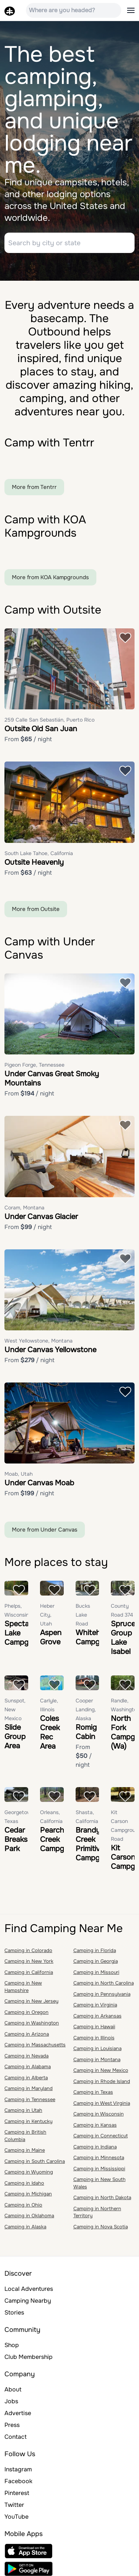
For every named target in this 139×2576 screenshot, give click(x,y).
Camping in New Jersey (31, 2001)
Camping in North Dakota (102, 2197)
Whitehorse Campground (98, 1637)
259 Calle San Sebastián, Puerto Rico (49, 719)
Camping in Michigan (28, 2194)
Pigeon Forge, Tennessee (34, 1064)
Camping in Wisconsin (98, 2114)
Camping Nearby (27, 2301)
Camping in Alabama (27, 2066)
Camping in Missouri (96, 1972)
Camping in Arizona (26, 2034)
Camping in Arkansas (97, 2016)
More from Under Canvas (44, 1529)
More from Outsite (36, 909)
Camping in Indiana (95, 2147)
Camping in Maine (24, 2150)
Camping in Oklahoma (29, 2215)
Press (12, 2425)
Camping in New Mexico (100, 2070)
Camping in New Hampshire (23, 1986)
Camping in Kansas (95, 2125)
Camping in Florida (94, 1950)
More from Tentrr (34, 487)
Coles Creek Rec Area (50, 1732)
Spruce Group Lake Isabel (123, 1637)
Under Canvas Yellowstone (50, 1349)
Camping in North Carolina (103, 1983)
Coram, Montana (24, 1207)
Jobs (11, 2401)
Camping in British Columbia (25, 2136)
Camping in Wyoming (28, 2172)
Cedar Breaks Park (15, 1839)
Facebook (18, 2481)
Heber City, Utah (47, 1615)
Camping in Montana (96, 2059)
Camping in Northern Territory (97, 2212)
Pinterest (16, 2493)
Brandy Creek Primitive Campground (98, 1844)
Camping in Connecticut (100, 2136)
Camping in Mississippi (99, 2168)
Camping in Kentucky (28, 2121)
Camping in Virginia (95, 2005)
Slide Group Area (15, 1736)
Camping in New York (28, 1961)
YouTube (16, 2517)
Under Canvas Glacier (41, 1216)
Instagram (18, 2469)
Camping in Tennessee (29, 2099)
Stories (14, 2312)
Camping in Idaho (24, 2183)
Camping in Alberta (26, 2077)
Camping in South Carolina (34, 2161)
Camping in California (28, 1972)
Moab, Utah (18, 1474)
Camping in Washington (31, 2023)
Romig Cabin (86, 1732)
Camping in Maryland (28, 2088)
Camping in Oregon (26, 2012)
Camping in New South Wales (99, 2183)
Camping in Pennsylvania (101, 1994)
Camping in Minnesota (98, 2157)
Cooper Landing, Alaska (86, 1709)
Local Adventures (28, 2289)
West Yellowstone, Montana (38, 1340)
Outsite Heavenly (34, 862)
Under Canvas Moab (39, 1483)
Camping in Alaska (25, 2227)
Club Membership (28, 2357)
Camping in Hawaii (94, 2026)
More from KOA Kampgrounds (50, 577)
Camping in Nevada (26, 2056)
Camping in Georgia (95, 1961)
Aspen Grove (51, 1637)
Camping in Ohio (23, 2205)
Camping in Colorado (28, 1950)
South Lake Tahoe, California (38, 853)
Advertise (17, 2413)
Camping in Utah (23, 2110)
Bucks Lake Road (83, 1615)
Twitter (14, 2505)
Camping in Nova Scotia (100, 2227)
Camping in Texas (93, 2092)
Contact (15, 2437)
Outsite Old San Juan (40, 728)
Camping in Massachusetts (35, 2045)
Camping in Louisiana (97, 2048)
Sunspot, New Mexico (15, 1709)
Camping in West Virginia (101, 2103)
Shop (11, 2345)
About (12, 2389)
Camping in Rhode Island (101, 2081)
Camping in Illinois (94, 2038)
